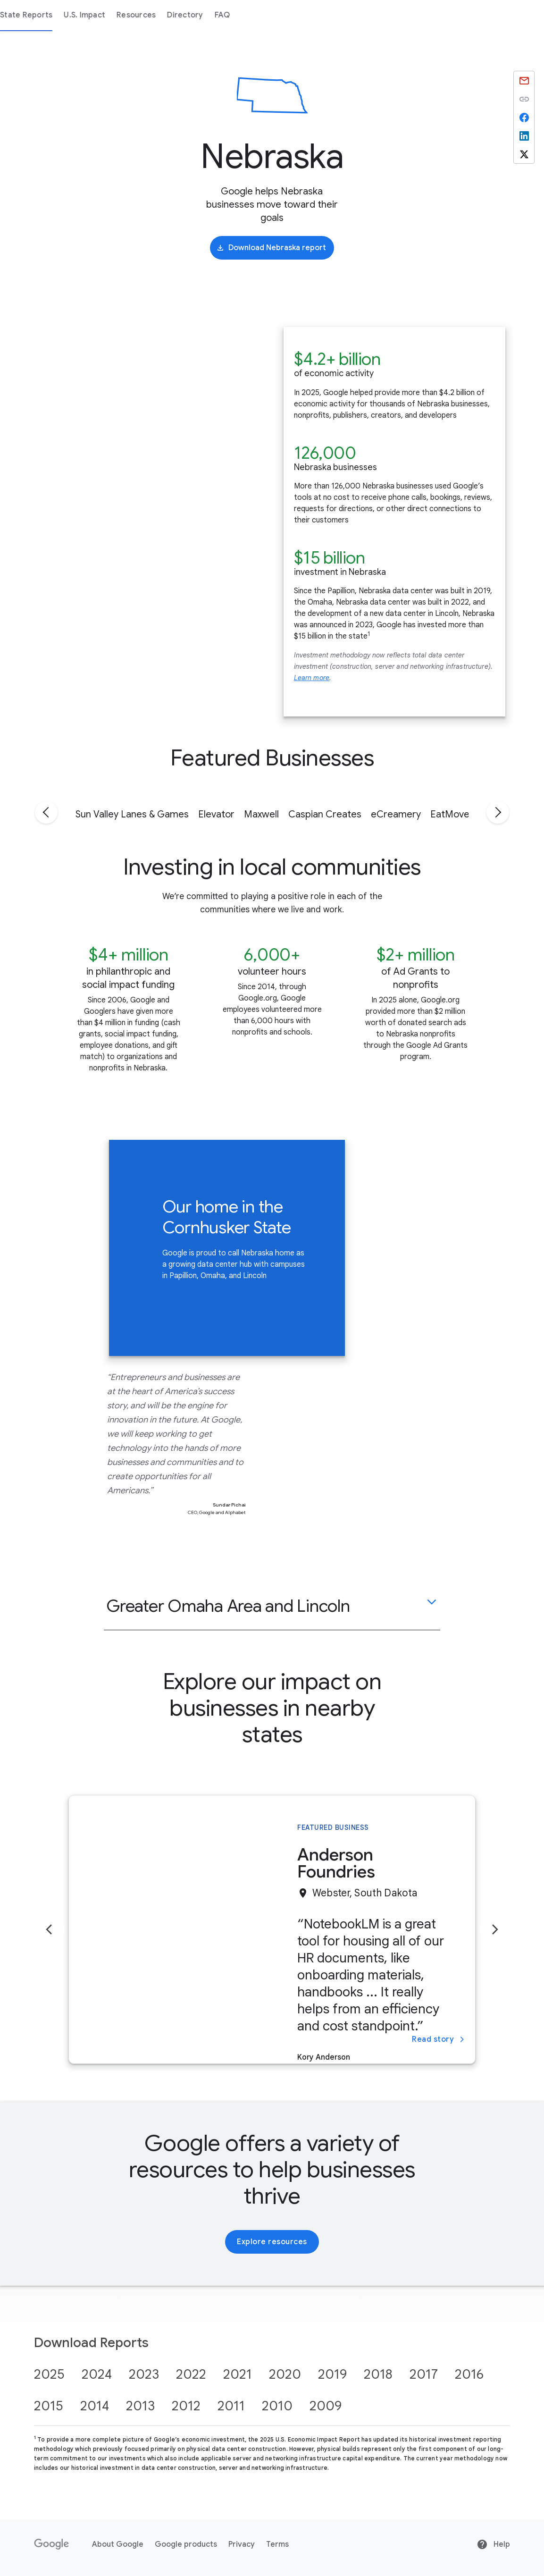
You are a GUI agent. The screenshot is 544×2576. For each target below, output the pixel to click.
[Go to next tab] (497, 812)
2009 (326, 2406)
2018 (378, 2374)
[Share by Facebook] (524, 117)
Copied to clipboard (524, 99)
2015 (48, 2406)
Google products (186, 2544)
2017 (424, 2374)
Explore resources (272, 2242)
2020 (285, 2374)
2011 (231, 2406)
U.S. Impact (233, 15)
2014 (94, 2406)
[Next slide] (495, 1929)
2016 (469, 2374)
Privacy (241, 2544)
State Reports (175, 15)
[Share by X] (524, 154)
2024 (97, 2374)
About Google (117, 2544)
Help (493, 2544)
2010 (277, 2406)
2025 (49, 2374)
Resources (285, 15)
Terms (277, 2544)
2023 (144, 2374)
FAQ (371, 15)
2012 (186, 2406)
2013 (140, 2406)
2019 (332, 2374)
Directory (334, 15)
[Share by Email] (524, 80)
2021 (237, 2374)
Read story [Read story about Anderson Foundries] (439, 2039)
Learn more (312, 677)
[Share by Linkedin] (524, 135)
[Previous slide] (49, 1929)
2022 (191, 2374)
